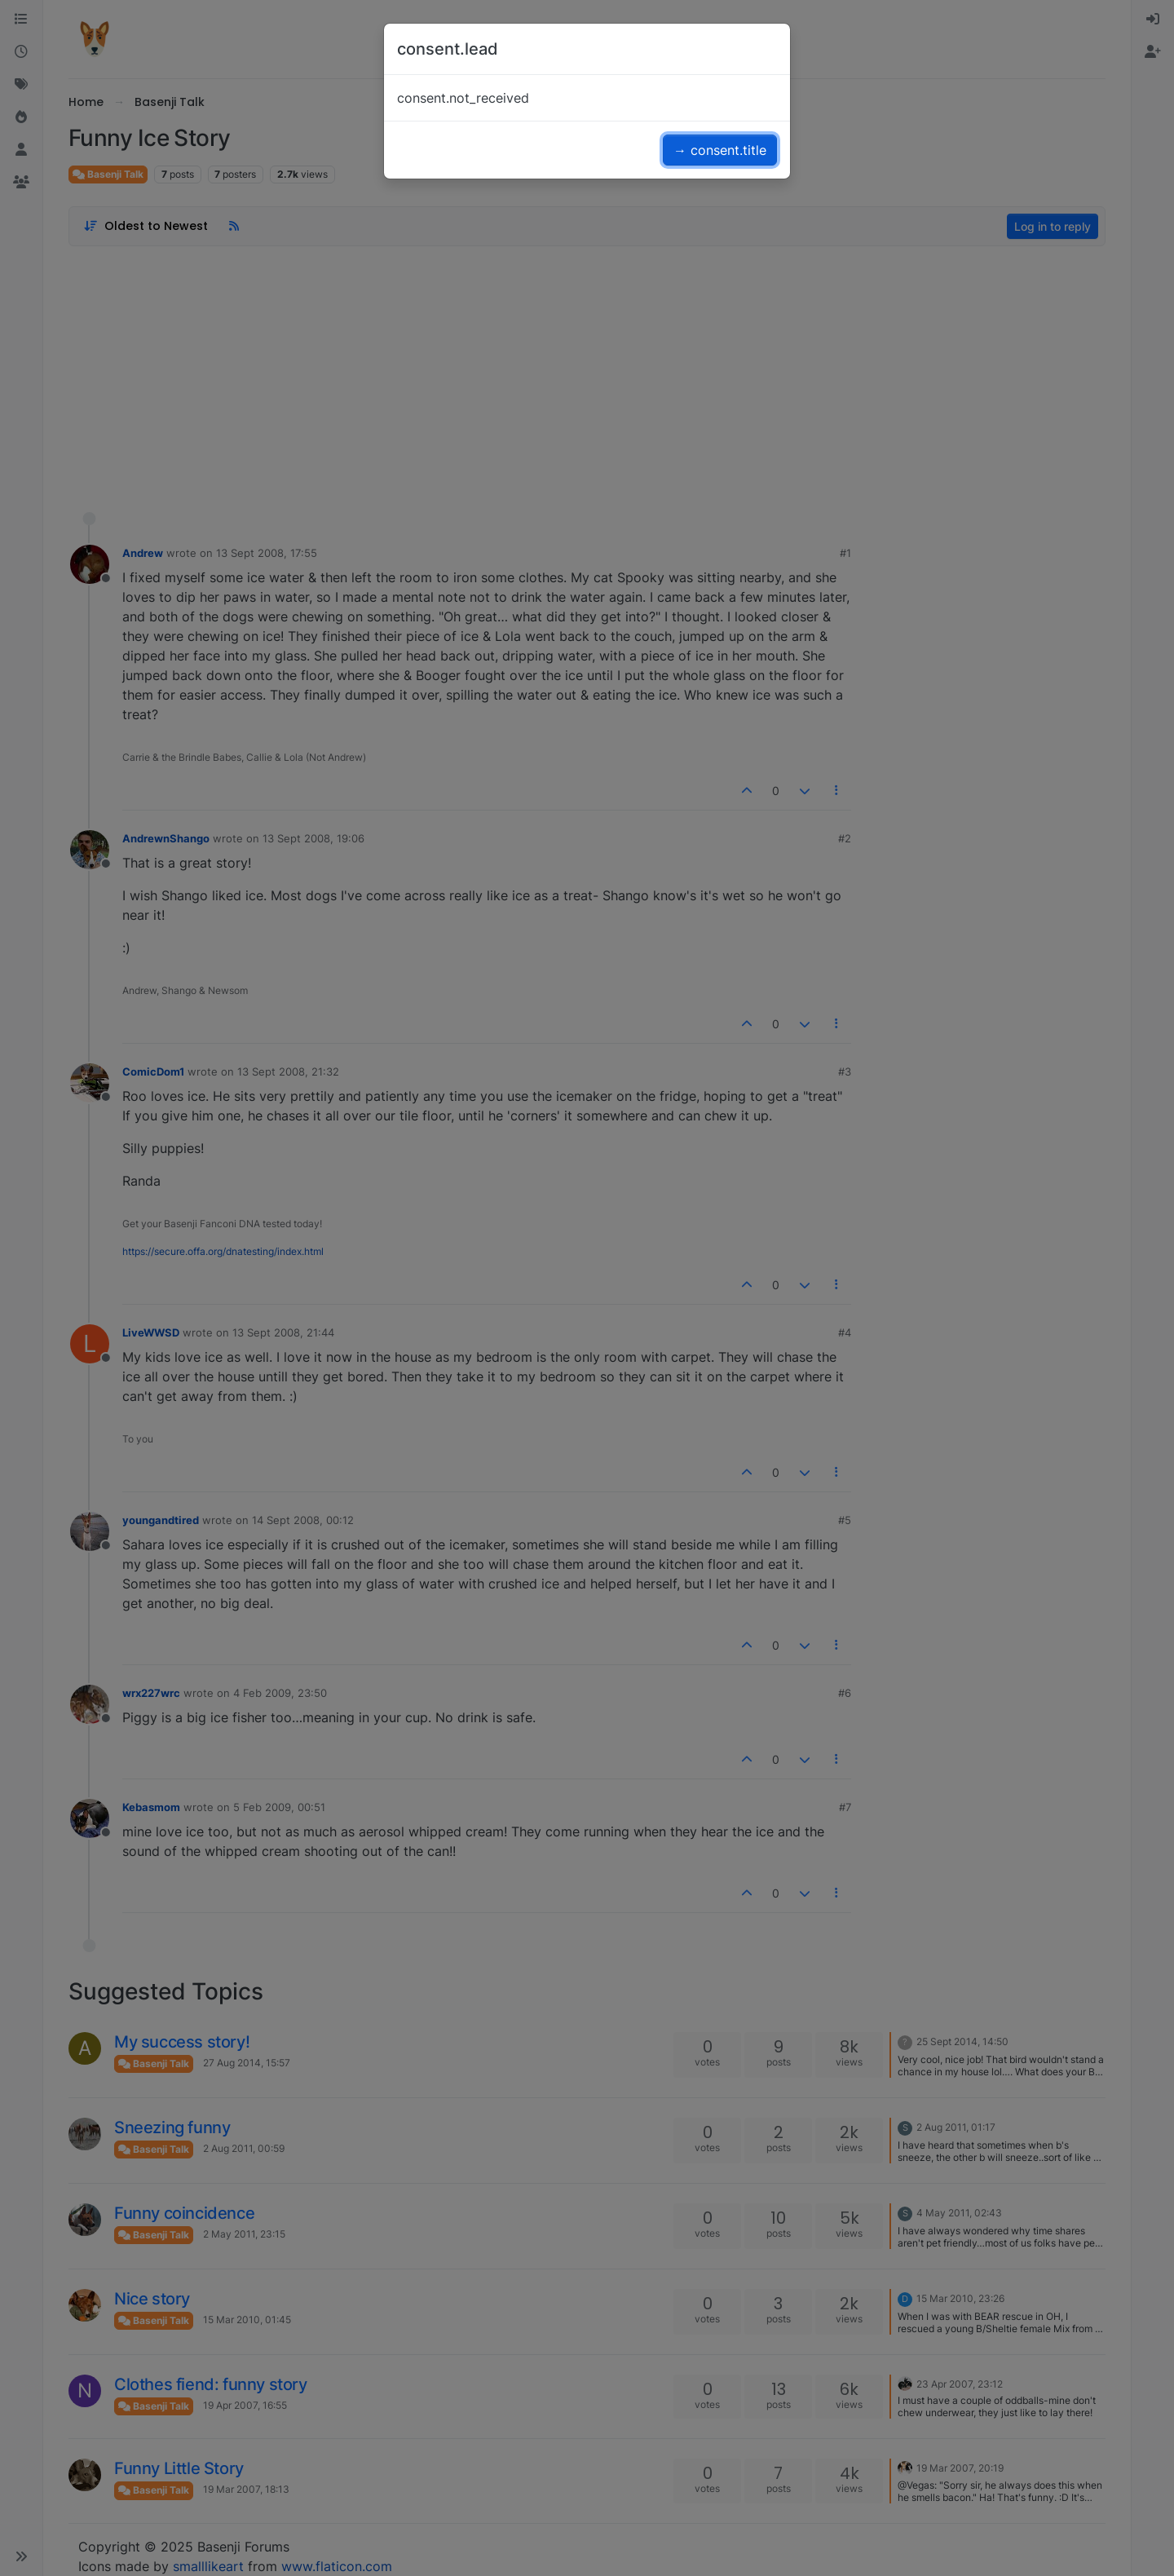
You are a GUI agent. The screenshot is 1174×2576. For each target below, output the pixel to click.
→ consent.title (719, 150)
